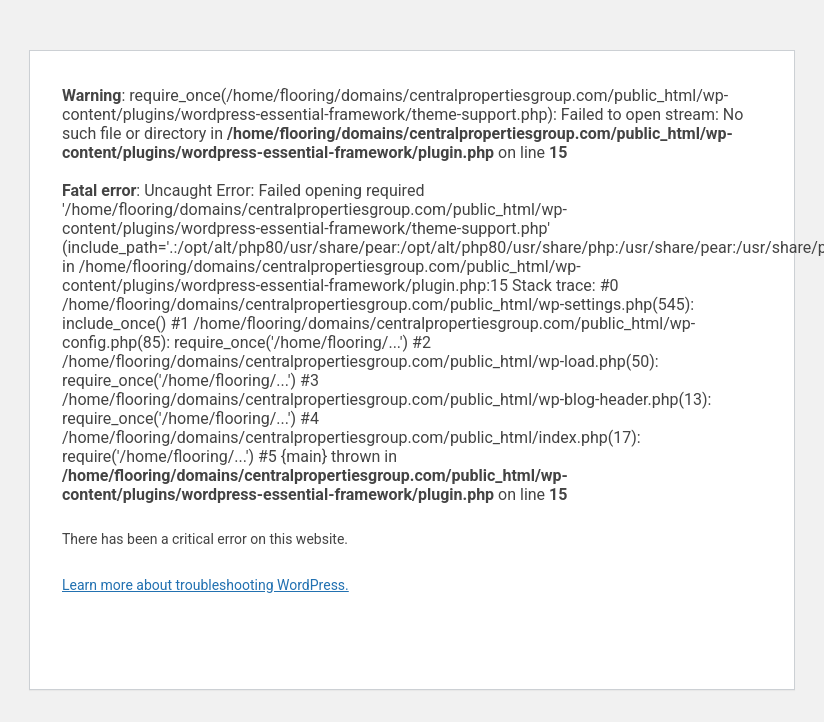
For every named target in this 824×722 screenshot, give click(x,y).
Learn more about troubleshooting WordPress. (205, 585)
